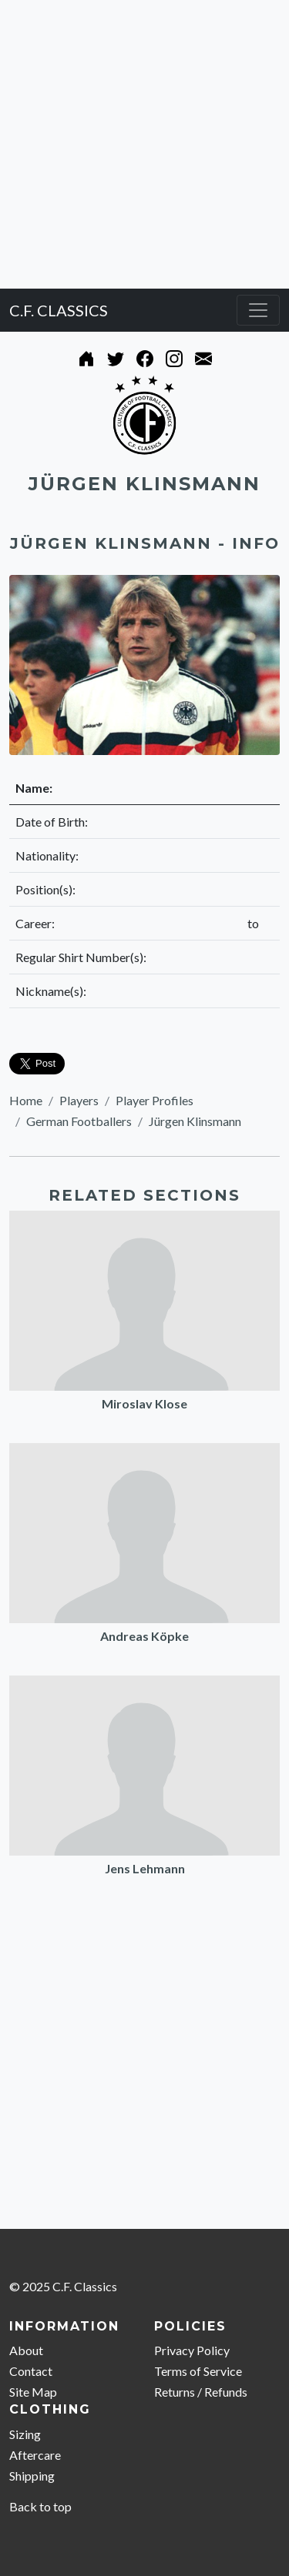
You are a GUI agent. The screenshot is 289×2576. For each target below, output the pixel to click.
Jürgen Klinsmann (195, 1121)
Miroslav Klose (144, 1403)
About (26, 2350)
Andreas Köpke (144, 1636)
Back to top (40, 2506)
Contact (30, 2371)
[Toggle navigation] (258, 310)
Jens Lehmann (145, 1868)
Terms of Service (198, 2371)
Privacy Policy (192, 2350)
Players (79, 1100)
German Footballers (79, 1121)
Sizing (25, 2434)
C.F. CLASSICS (58, 310)
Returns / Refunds (200, 2391)
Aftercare (35, 2454)
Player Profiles (154, 1100)
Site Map (33, 2391)
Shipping (32, 2475)
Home (25, 1100)
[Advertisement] (144, 144)
